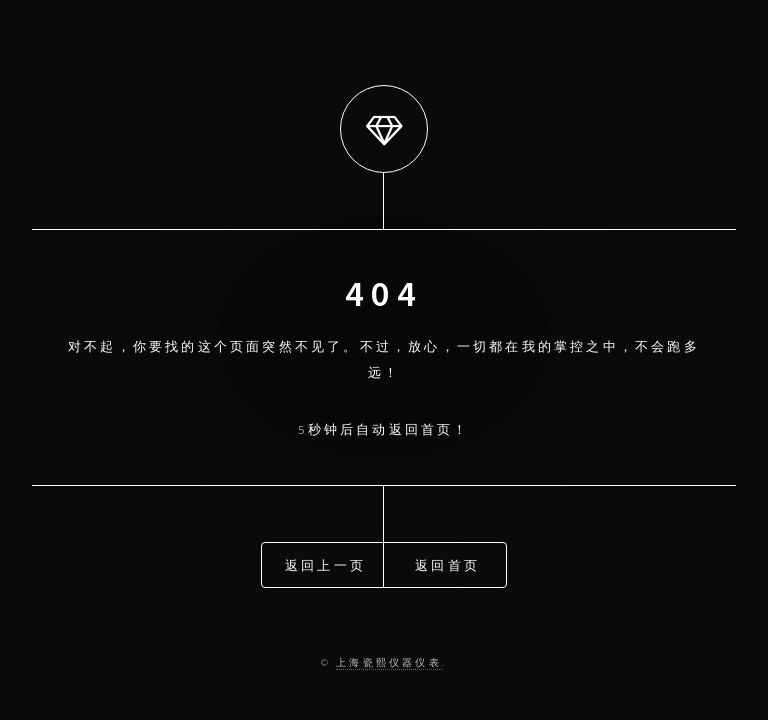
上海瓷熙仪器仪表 (389, 663)
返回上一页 (325, 564)
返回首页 (447, 564)
